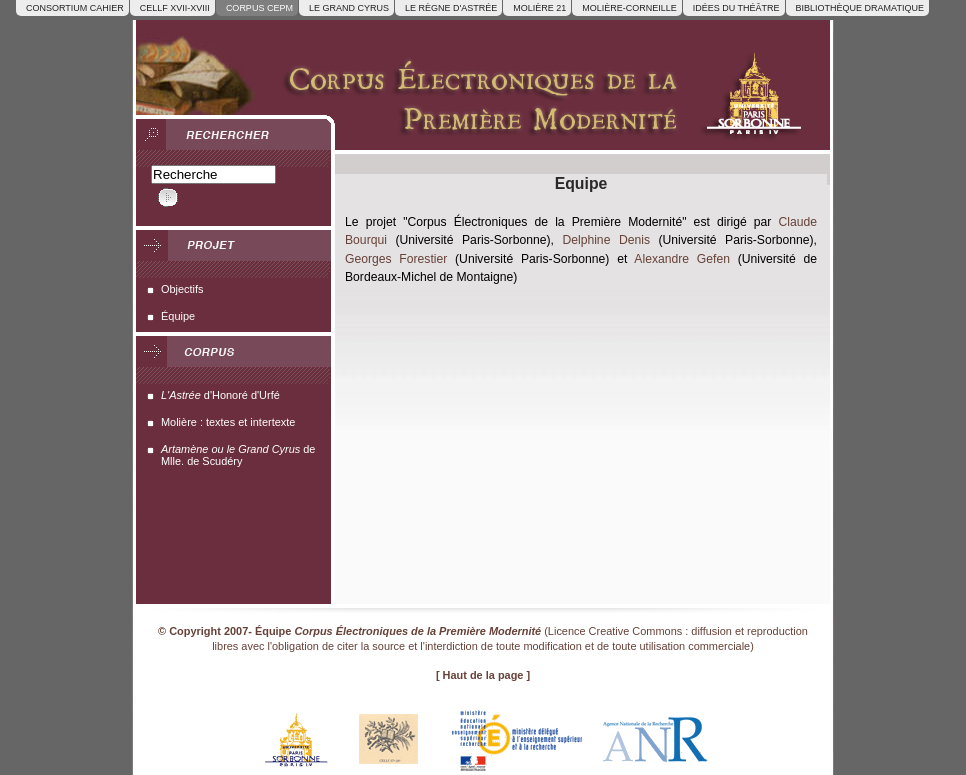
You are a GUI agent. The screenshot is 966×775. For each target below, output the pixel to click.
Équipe (178, 316)
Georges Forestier (396, 259)
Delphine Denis (606, 240)
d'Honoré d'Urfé (220, 395)
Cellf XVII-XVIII (175, 8)
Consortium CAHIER (75, 8)
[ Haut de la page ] (483, 675)
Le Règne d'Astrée (451, 8)
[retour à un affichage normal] (571, 87)
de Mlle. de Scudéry (238, 455)
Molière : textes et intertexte (228, 422)
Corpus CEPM (259, 8)
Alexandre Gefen (682, 259)
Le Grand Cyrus (349, 8)
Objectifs (182, 289)
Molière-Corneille (629, 8)
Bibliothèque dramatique (860, 8)
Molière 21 (539, 8)
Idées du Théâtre (736, 8)
